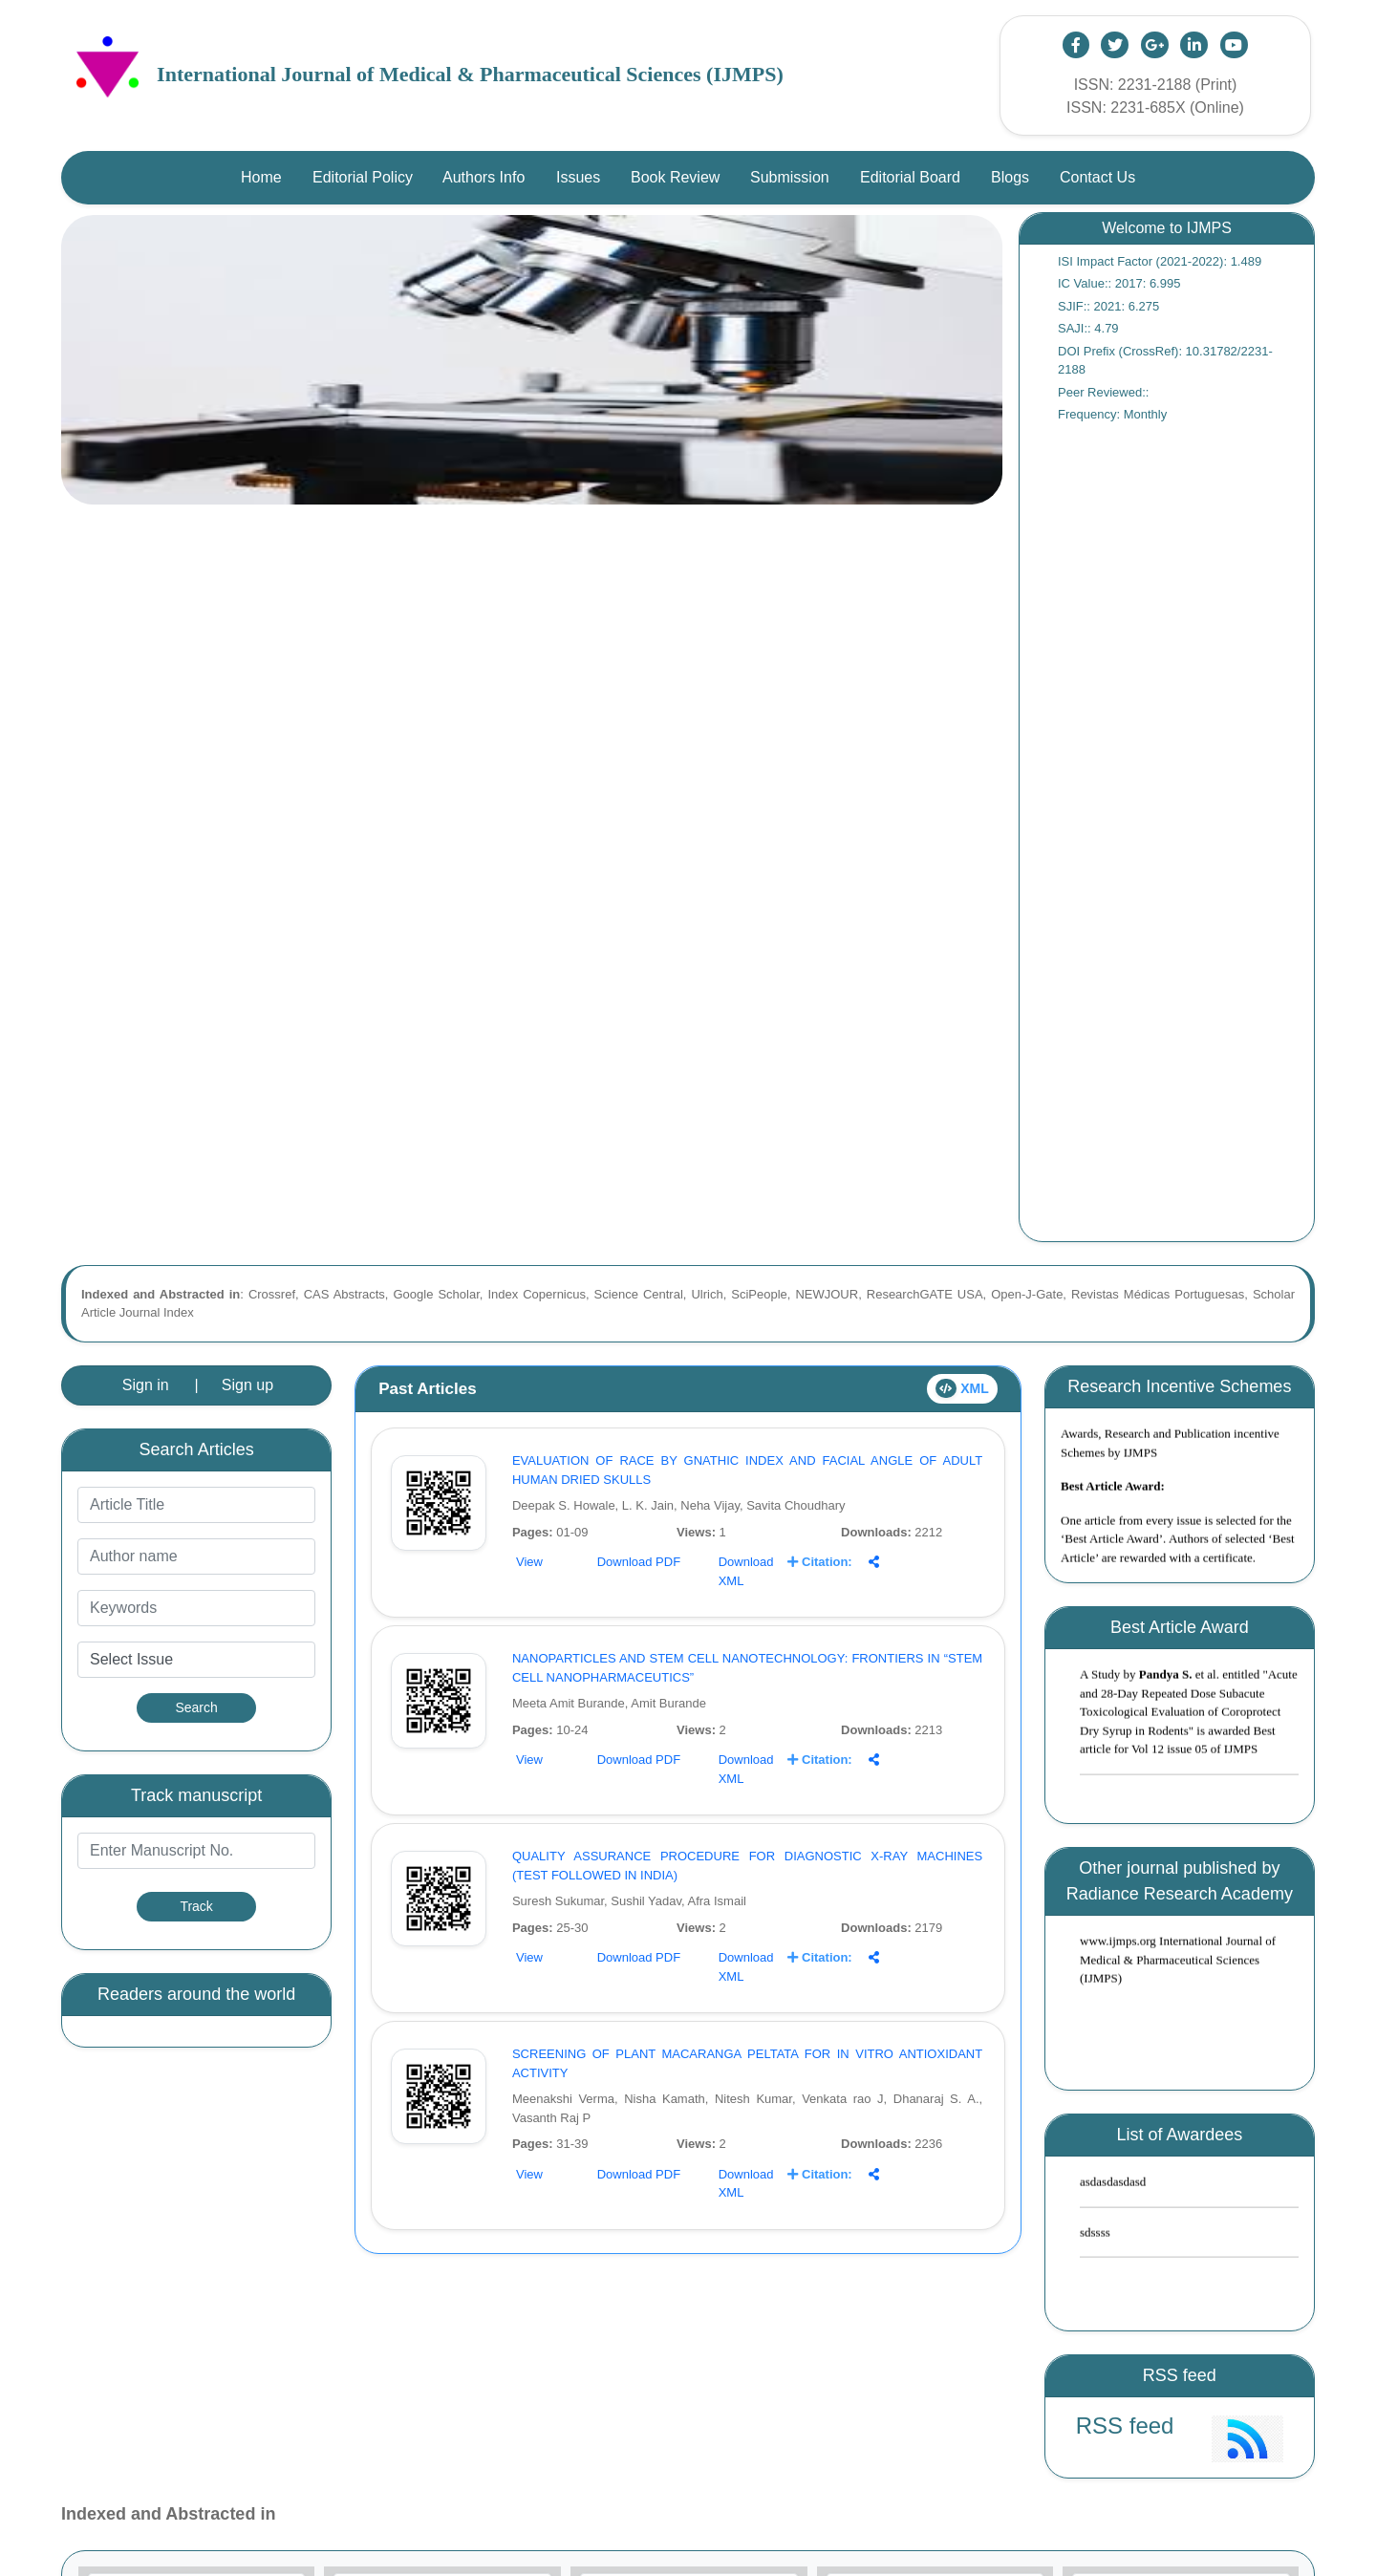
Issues (578, 177)
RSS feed (1125, 2425)
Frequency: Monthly (1112, 414)
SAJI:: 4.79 (1088, 328)
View (529, 1562)
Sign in (145, 1385)
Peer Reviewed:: (1103, 392)
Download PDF (638, 1562)
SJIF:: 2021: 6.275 (1108, 306)
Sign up (247, 1385)
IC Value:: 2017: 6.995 (1119, 283)
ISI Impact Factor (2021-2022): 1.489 (1159, 261)
